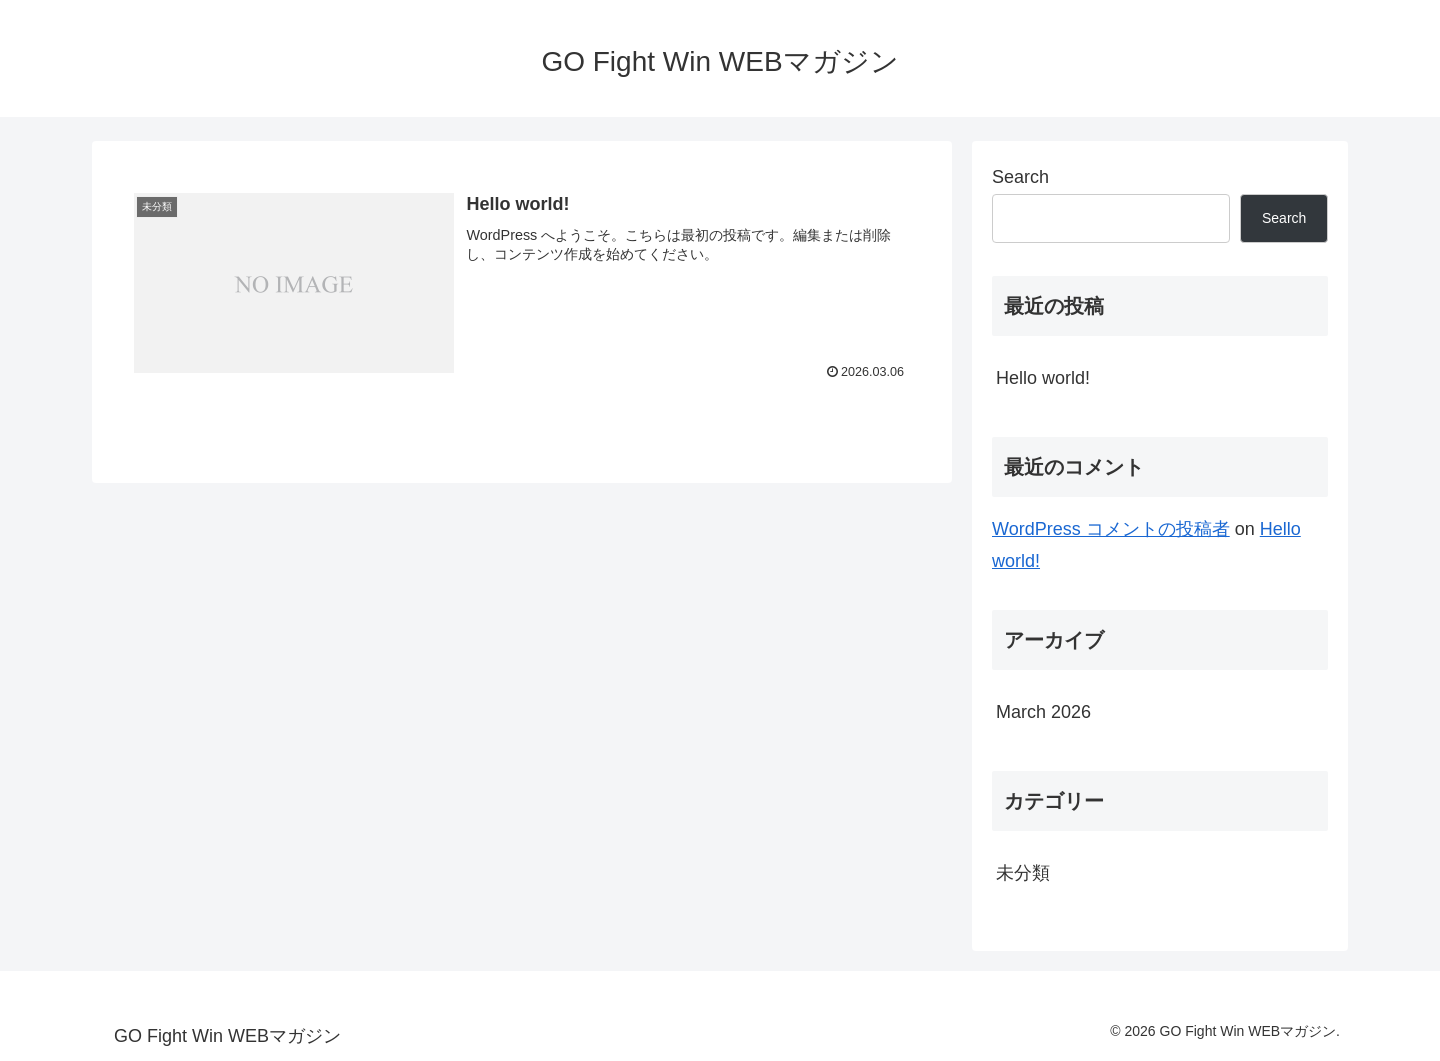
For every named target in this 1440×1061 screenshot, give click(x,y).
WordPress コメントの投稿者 (1111, 529)
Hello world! (1043, 378)
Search (1020, 177)
